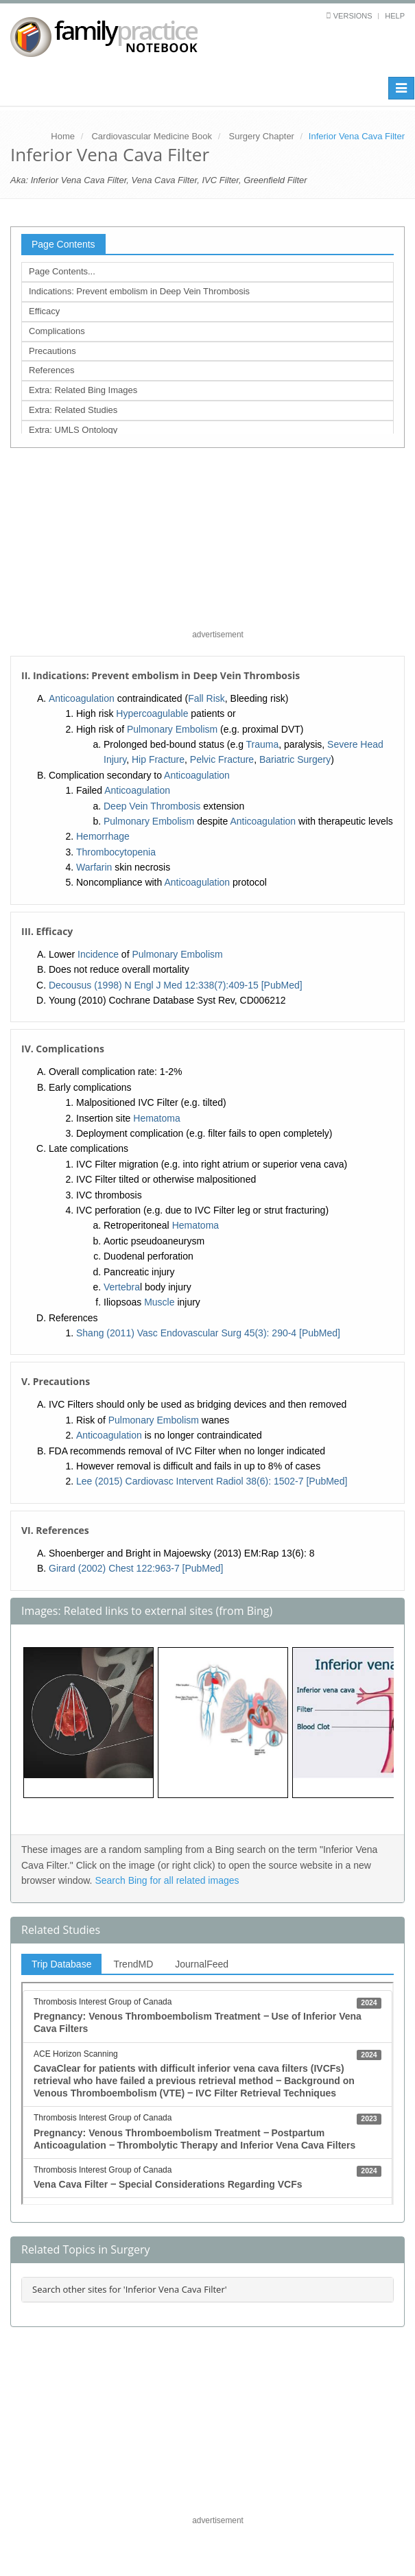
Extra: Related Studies (73, 410)
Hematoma (156, 1118)
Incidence (98, 954)
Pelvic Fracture (222, 759)
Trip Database (61, 1964)
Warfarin (94, 867)
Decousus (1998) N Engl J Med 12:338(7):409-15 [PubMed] (176, 985)
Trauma (262, 744)
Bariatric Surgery (295, 759)
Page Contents (63, 244)
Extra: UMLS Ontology (73, 430)
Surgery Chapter (261, 136)
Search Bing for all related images (167, 1880)
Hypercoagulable (152, 713)
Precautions (52, 351)
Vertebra (122, 1286)
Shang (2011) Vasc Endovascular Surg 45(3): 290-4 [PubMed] (208, 1332)
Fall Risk (206, 698)
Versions (352, 16)
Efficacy (44, 311)
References (51, 370)
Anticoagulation (82, 698)
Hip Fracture (158, 759)
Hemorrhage (103, 836)
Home (63, 136)
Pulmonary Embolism (172, 729)
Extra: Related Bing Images (83, 390)
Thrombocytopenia (116, 852)
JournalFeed (201, 1964)
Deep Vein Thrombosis (152, 806)
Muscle (159, 1302)
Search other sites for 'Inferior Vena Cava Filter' (129, 2289)
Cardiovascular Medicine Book (151, 136)
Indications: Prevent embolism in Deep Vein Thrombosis (139, 291)
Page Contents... (62, 271)
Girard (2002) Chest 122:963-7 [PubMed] (136, 1568)
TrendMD (133, 1964)
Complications (57, 331)
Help (395, 16)
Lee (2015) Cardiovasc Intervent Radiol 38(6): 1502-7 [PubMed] (211, 1481)
